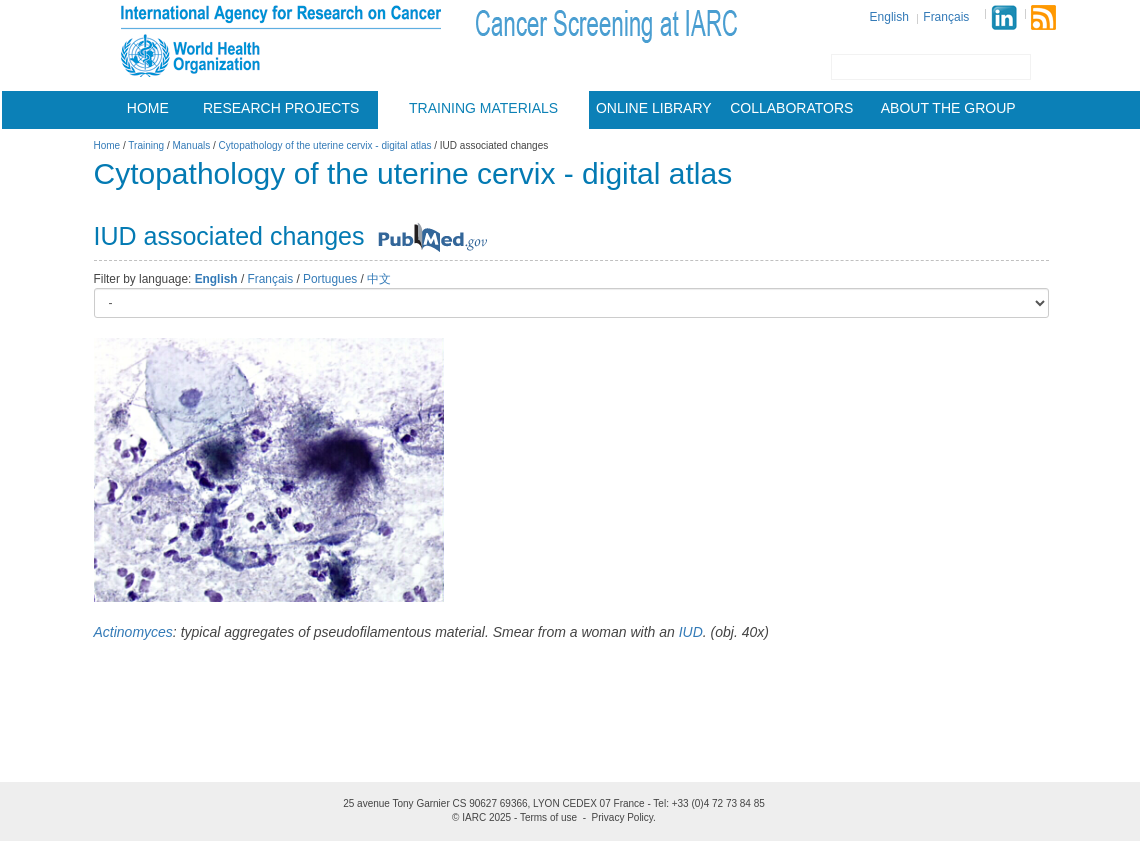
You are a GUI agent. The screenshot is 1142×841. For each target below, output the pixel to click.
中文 (379, 279)
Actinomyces (133, 632)
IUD (691, 632)
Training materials (483, 108)
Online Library (654, 108)
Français (946, 17)
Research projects (281, 108)
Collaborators (791, 108)
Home (148, 108)
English (889, 17)
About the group (948, 108)
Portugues (330, 279)
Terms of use (548, 817)
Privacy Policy (623, 817)
